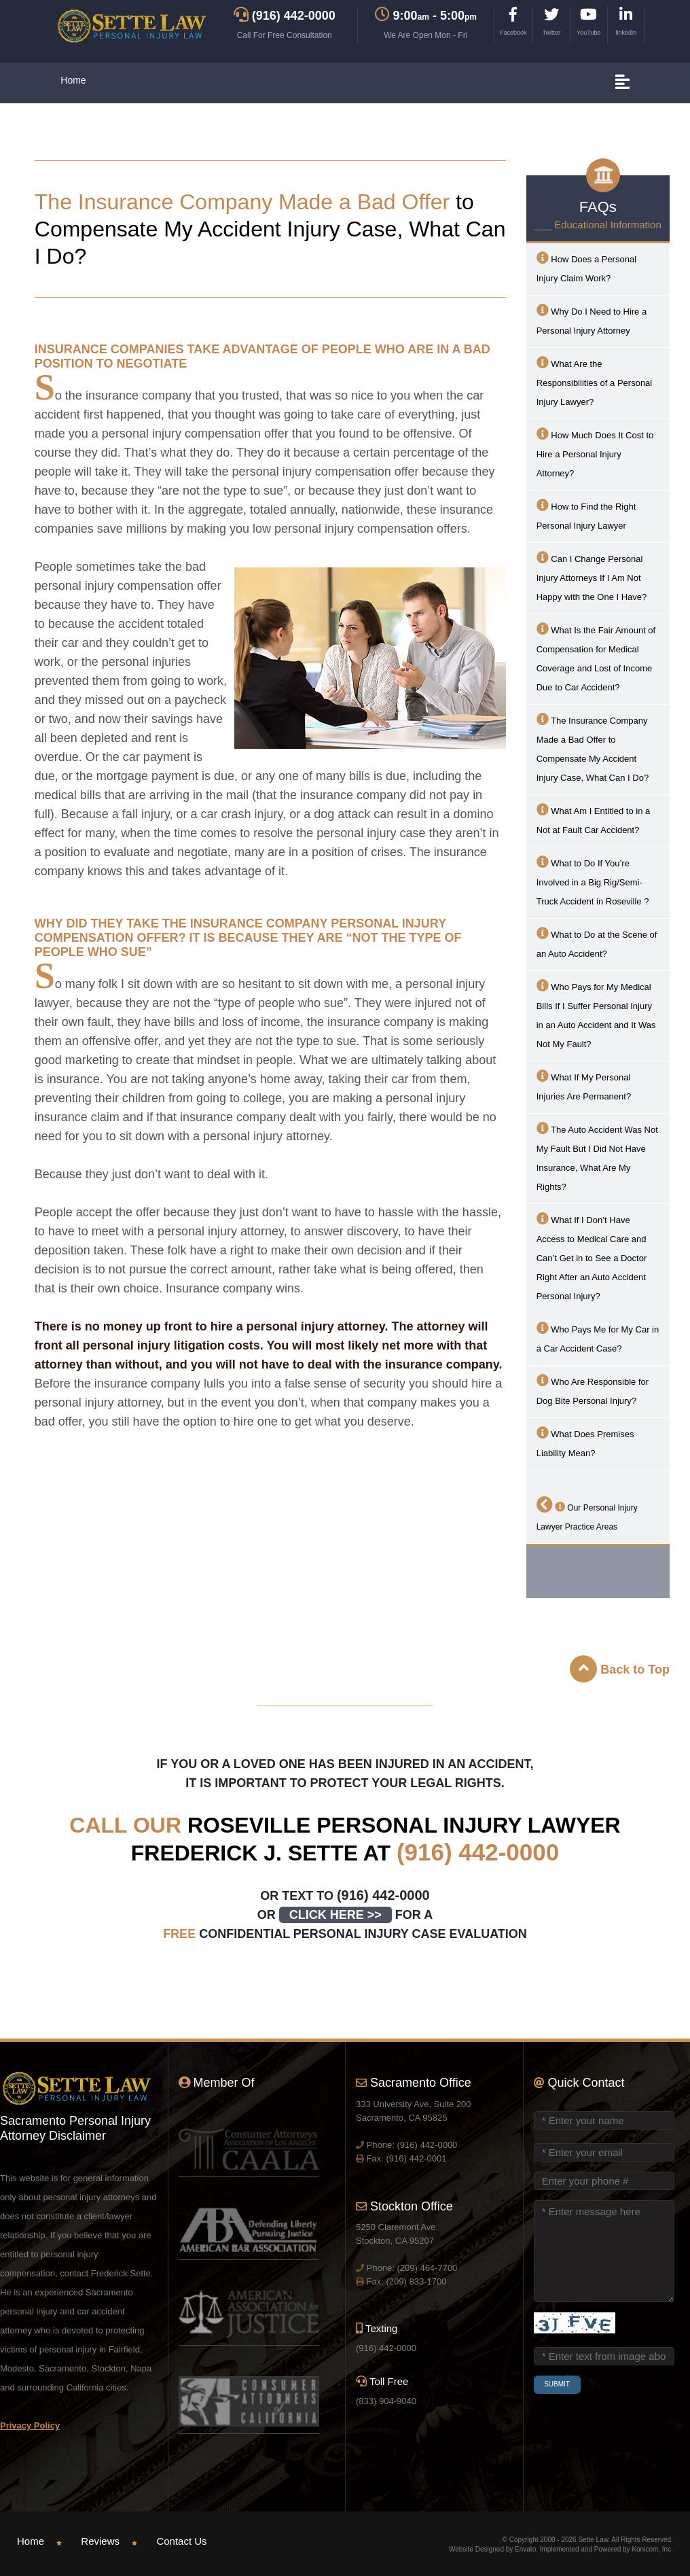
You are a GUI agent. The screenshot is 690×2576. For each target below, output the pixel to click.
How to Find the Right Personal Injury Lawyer (586, 515)
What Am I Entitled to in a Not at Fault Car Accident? (594, 819)
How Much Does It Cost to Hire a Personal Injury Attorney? (595, 452)
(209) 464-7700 (427, 2268)
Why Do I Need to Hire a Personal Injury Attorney (592, 320)
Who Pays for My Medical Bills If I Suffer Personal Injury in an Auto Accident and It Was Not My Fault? (596, 1014)
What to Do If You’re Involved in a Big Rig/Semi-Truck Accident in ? (593, 880)
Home (73, 80)
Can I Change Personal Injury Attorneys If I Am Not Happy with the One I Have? (592, 576)
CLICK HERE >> (335, 1915)
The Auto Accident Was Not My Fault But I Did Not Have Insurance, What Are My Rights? (597, 1157)
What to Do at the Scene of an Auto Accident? (597, 943)
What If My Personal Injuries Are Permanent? (584, 1085)
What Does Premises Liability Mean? (585, 1442)
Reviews (100, 2541)
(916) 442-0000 (478, 1852)
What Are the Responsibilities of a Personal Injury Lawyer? (595, 381)
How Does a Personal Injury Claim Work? (586, 267)
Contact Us (181, 2541)
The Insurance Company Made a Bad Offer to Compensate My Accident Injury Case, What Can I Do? (593, 748)
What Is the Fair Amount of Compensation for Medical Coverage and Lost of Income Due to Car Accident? (596, 657)
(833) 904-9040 (386, 2401)
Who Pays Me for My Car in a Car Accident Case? (598, 1338)
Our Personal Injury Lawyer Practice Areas (587, 1514)
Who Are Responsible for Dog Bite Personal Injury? (593, 1390)
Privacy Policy (30, 2425)
